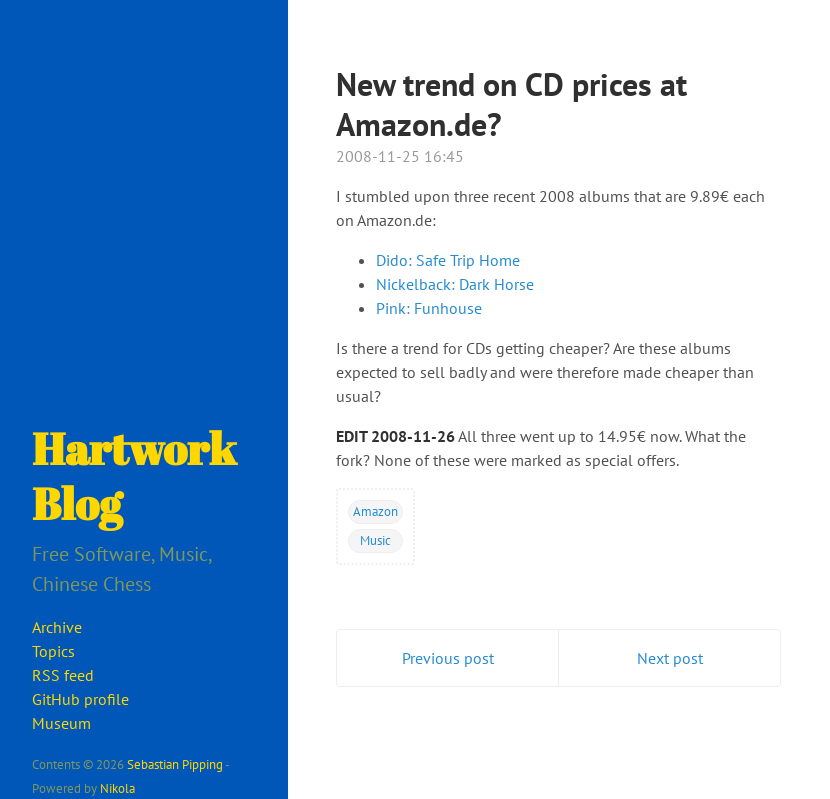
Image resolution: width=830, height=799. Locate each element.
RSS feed (63, 675)
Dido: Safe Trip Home (448, 260)
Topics (53, 651)
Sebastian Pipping (175, 764)
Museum (61, 723)
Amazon (375, 511)
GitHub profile (80, 699)
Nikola (117, 788)
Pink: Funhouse (429, 308)
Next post (670, 658)
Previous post (448, 658)
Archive (57, 627)
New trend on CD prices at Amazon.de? (511, 104)
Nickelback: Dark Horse (455, 284)
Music (375, 540)
